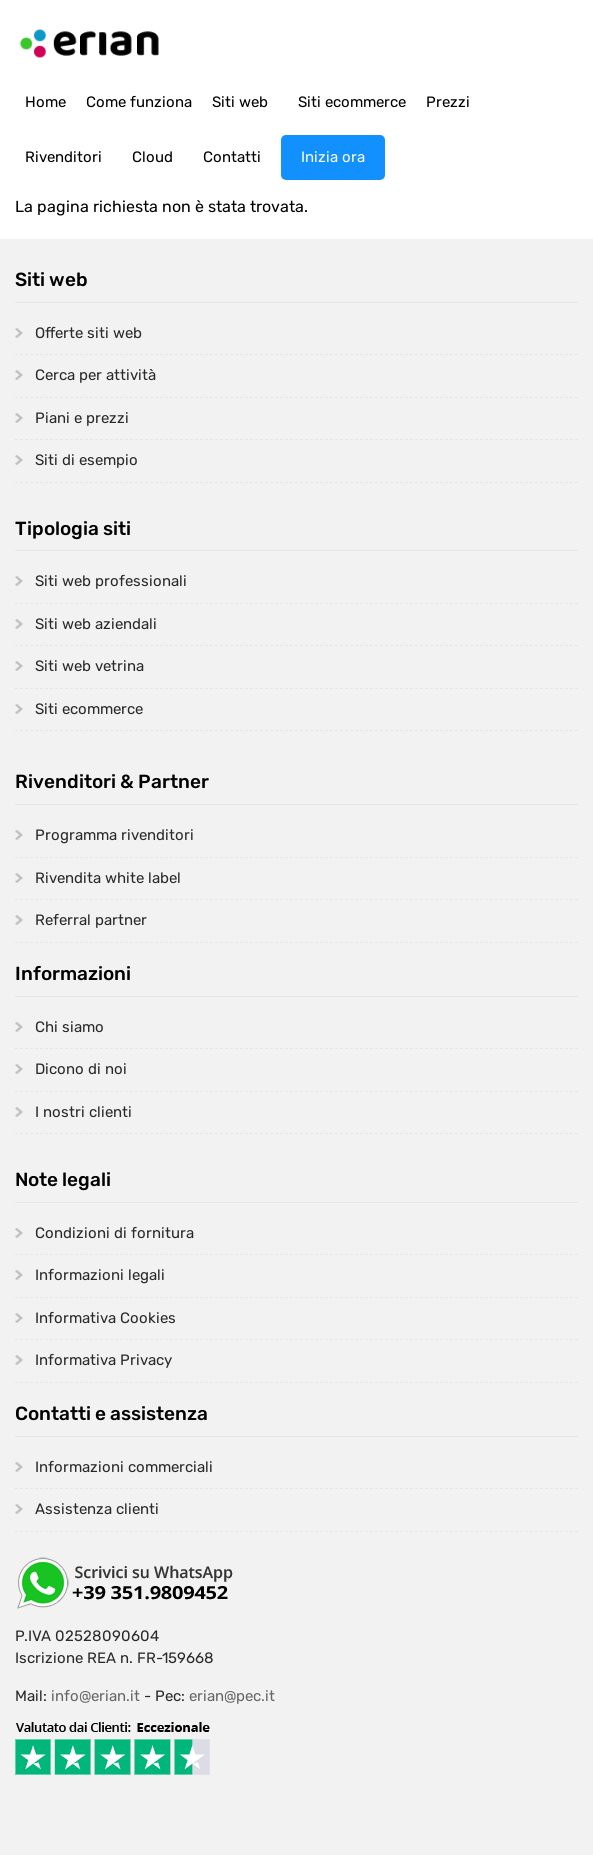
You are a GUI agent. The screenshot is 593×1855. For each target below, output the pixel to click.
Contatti (232, 157)
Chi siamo (69, 1027)
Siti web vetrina (89, 666)
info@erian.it (95, 1696)
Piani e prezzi (82, 418)
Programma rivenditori (114, 835)
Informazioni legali (100, 1275)
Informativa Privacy (103, 1360)
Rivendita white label (108, 878)
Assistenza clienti (97, 1509)
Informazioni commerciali (124, 1467)
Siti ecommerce (352, 102)
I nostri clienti (83, 1112)
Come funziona (139, 102)
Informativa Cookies (105, 1318)
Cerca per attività (95, 375)
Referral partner (91, 920)
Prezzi (448, 102)
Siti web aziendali (96, 624)
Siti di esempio (86, 460)
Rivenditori (63, 157)
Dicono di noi (81, 1069)
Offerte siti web (88, 333)
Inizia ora (333, 157)
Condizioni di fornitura (114, 1233)
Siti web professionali (111, 581)
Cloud (152, 157)
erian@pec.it (232, 1696)
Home (45, 102)
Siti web (240, 102)
